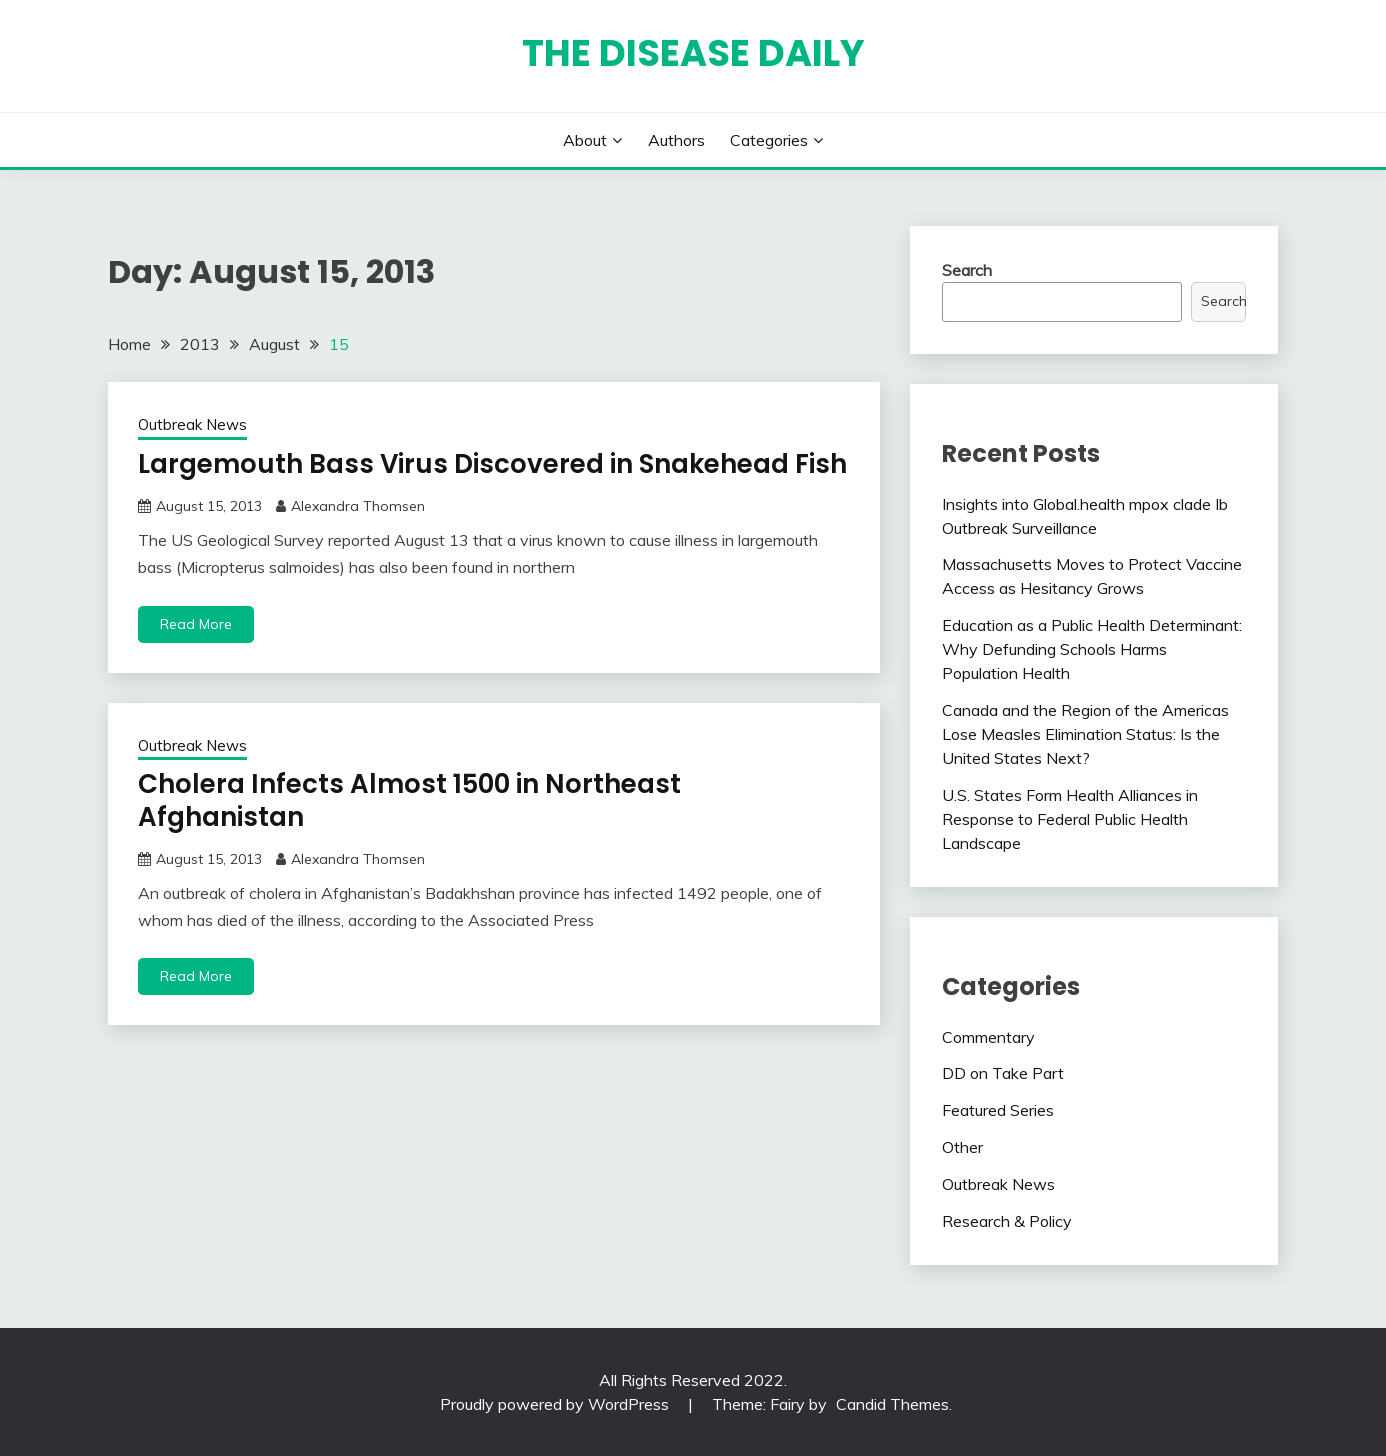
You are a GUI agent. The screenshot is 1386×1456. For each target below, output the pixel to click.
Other (962, 1147)
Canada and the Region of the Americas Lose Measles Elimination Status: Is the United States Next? (1085, 734)
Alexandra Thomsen (358, 506)
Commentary (988, 1037)
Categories (769, 140)
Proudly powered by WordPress (556, 1404)
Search (967, 270)
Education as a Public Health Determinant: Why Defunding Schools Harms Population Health (1092, 649)
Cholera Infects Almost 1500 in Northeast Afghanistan (409, 800)
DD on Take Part (1003, 1073)
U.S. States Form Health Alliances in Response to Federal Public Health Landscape (1070, 819)
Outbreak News (192, 424)
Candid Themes (892, 1404)
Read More (196, 624)
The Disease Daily (693, 53)
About (585, 140)
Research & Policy (1007, 1221)
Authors (676, 140)
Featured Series (998, 1110)
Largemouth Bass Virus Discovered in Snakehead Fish (492, 464)
